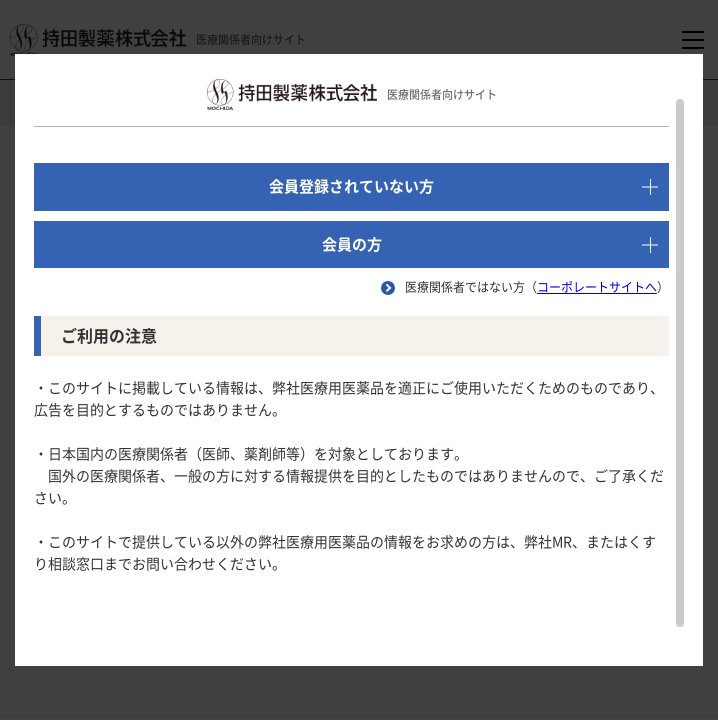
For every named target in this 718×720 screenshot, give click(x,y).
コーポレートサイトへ (597, 287)
